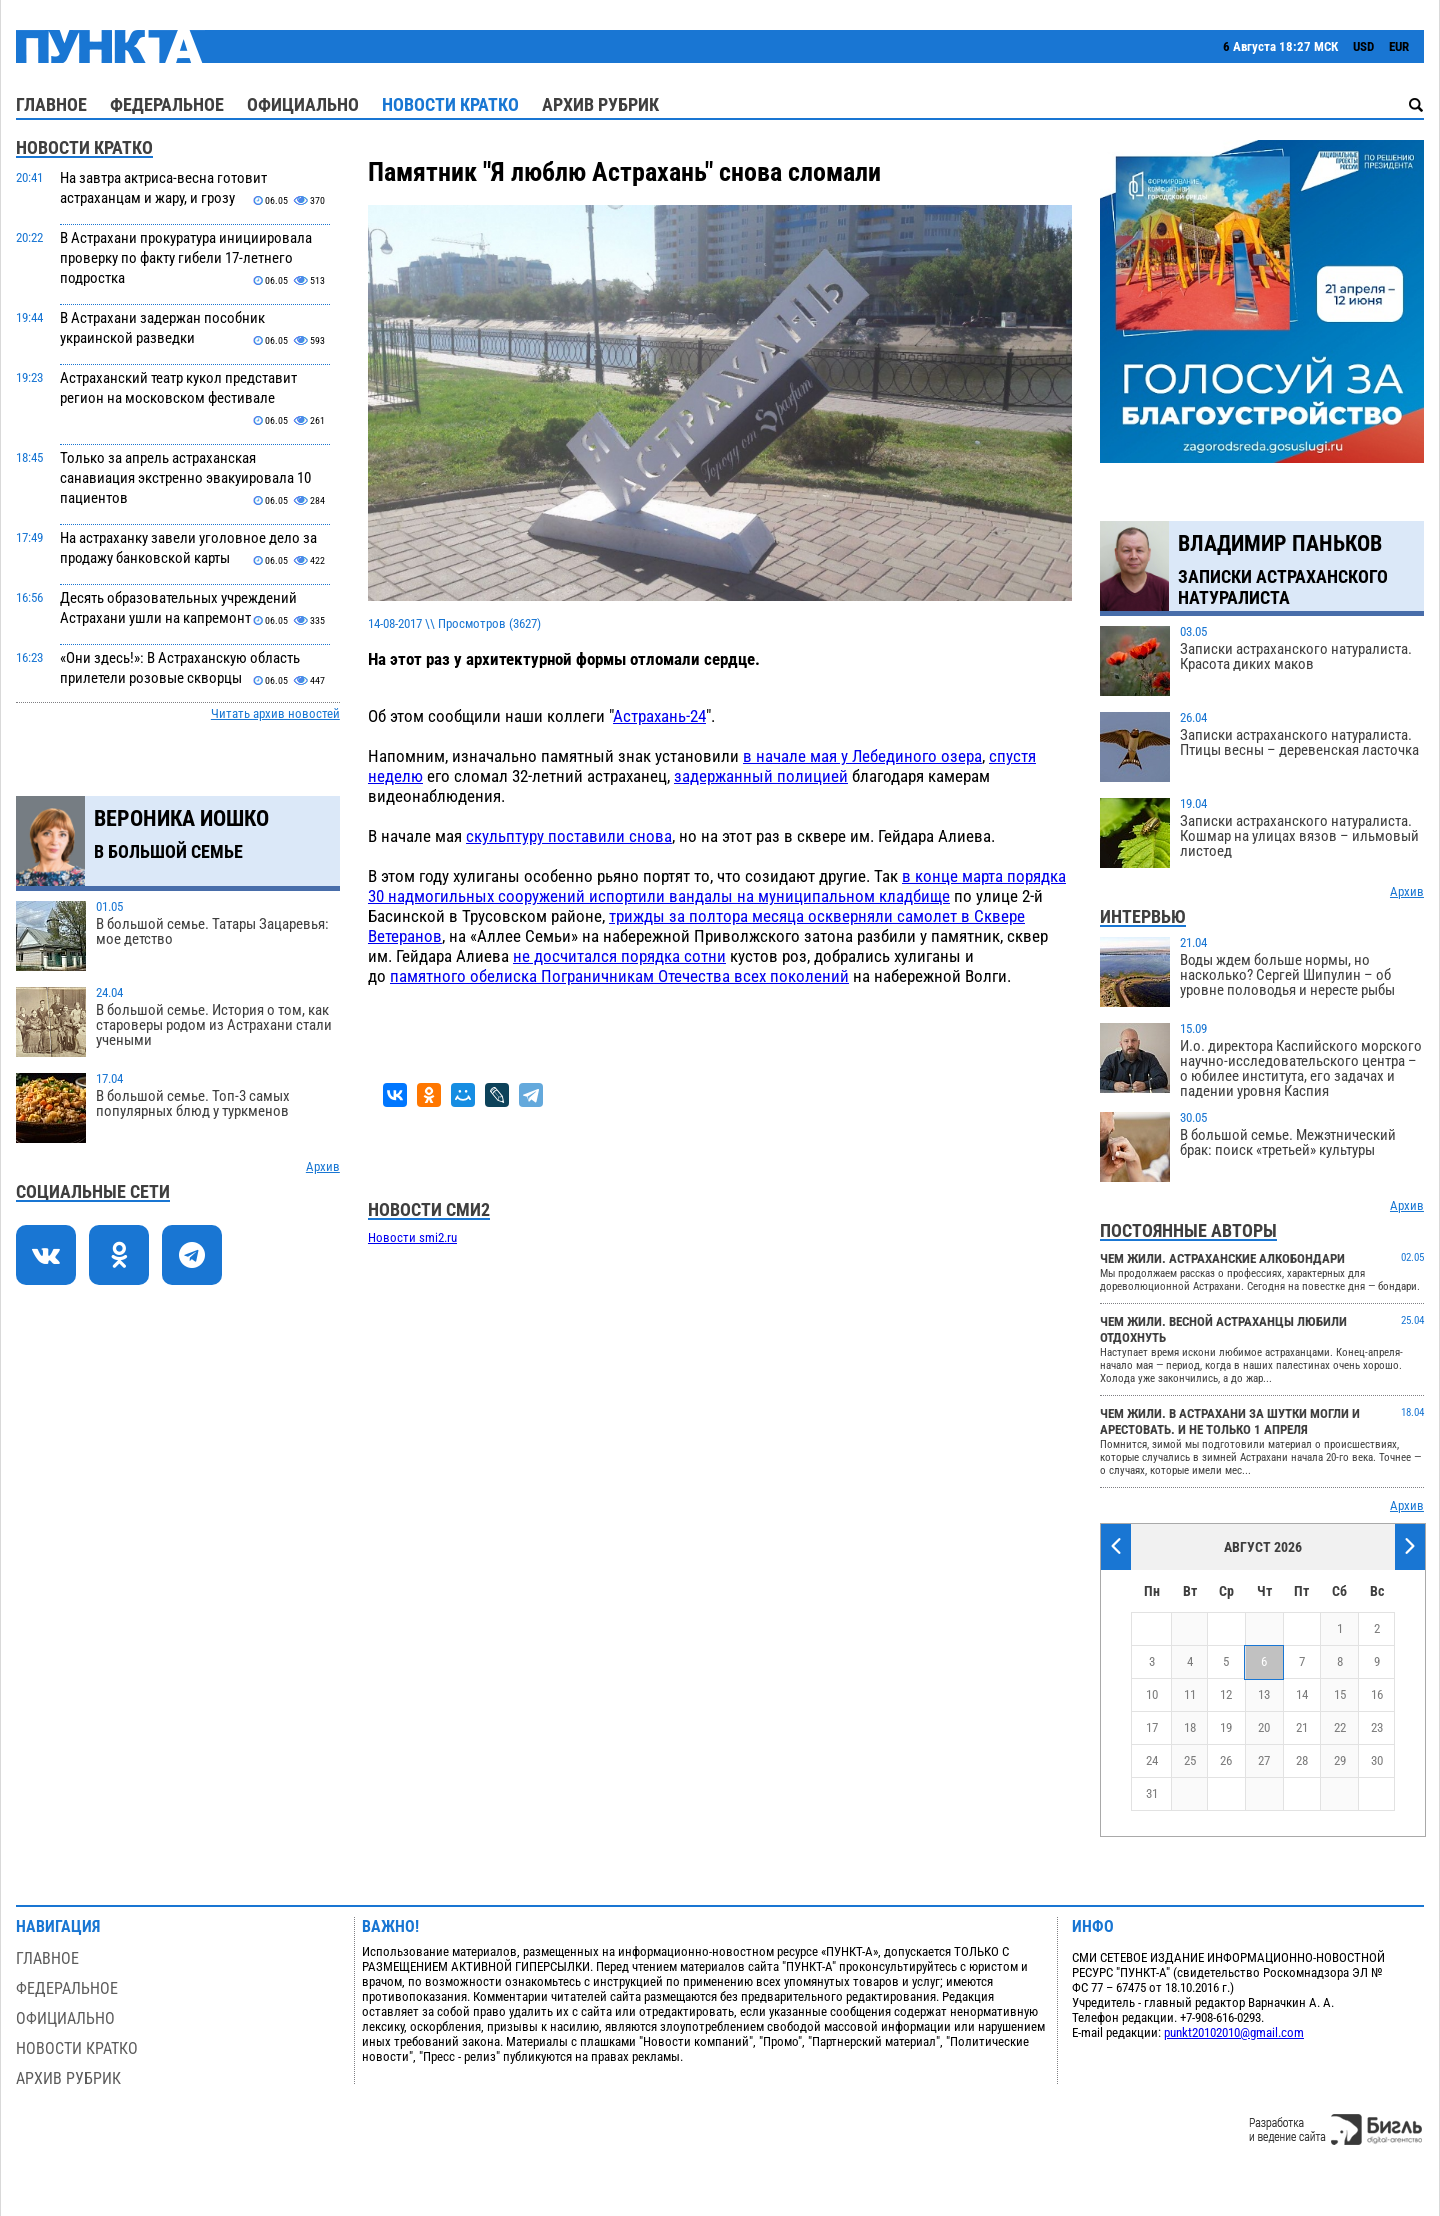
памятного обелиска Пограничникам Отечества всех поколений (619, 976)
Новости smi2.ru (412, 1237)
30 (1377, 1760)
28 (1302, 1760)
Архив (323, 1166)
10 (1152, 1694)
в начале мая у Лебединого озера (862, 756)
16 (1377, 1694)
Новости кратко (450, 104)
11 (1190, 1694)
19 (1226, 1727)
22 (1340, 1727)
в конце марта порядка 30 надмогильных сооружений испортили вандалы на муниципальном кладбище (717, 886)
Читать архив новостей (275, 713)
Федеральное (167, 104)
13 (1264, 1694)
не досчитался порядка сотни (619, 956)
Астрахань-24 (659, 716)
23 (1377, 1727)
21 (1302, 1727)
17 (1152, 1727)
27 (1264, 1760)
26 (1226, 1760)
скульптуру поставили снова (569, 836)
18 (1190, 1727)
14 (1302, 1694)
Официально (303, 104)
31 (1152, 1793)
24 (1152, 1760)
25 (1190, 1760)
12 (1226, 1694)
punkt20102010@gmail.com (1234, 2032)
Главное (51, 104)
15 (1340, 1694)
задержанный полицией (761, 776)
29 (1340, 1760)
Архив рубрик (600, 104)
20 (1264, 1727)
